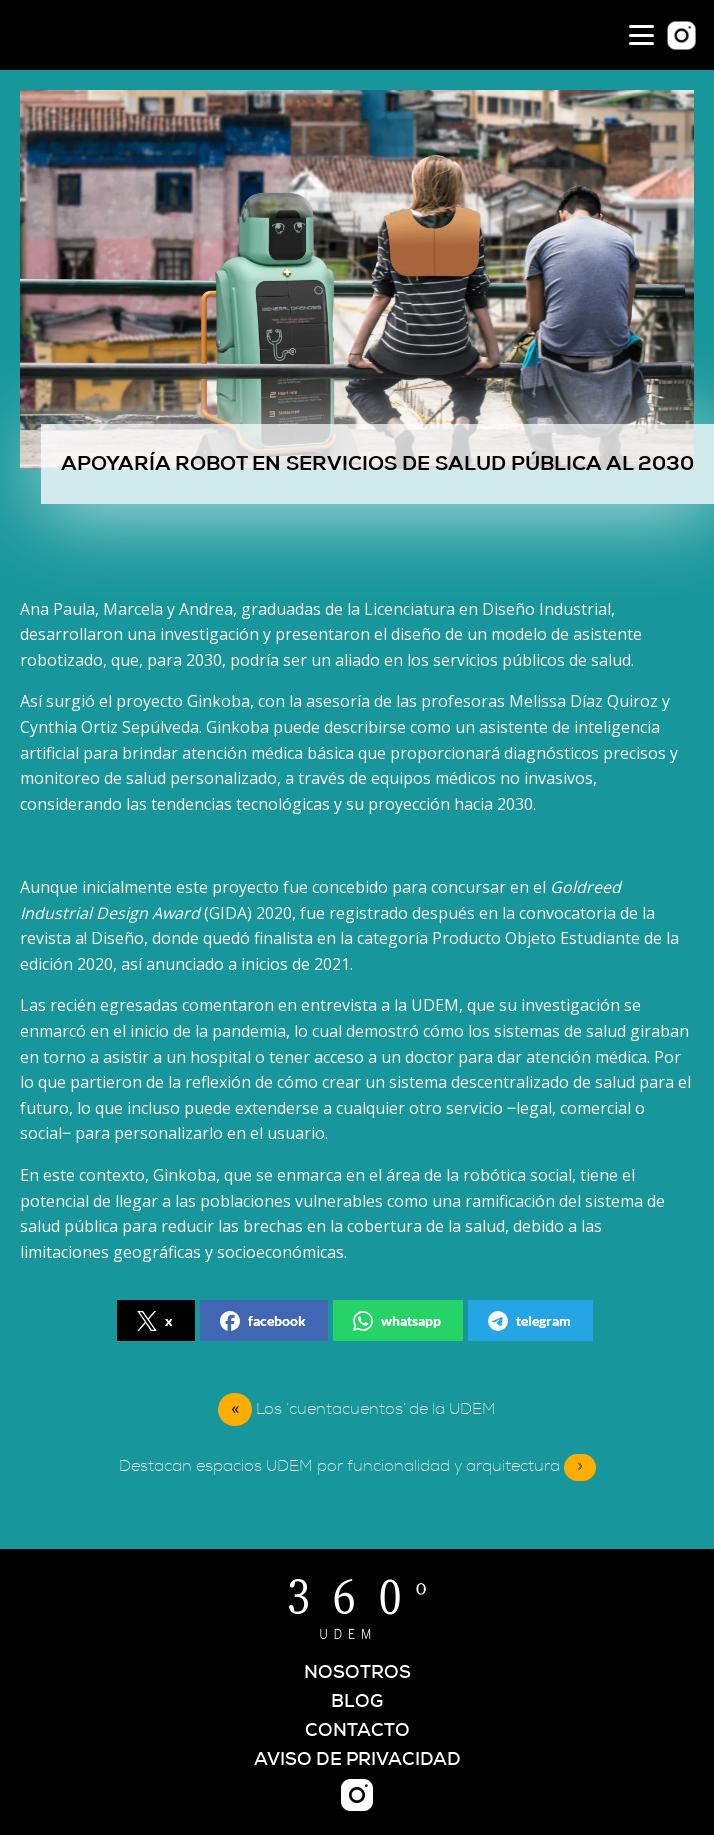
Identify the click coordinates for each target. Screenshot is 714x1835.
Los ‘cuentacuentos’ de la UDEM (376, 1409)
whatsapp (397, 1321)
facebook (263, 1321)
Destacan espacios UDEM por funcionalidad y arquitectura (357, 1467)
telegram (529, 1321)
